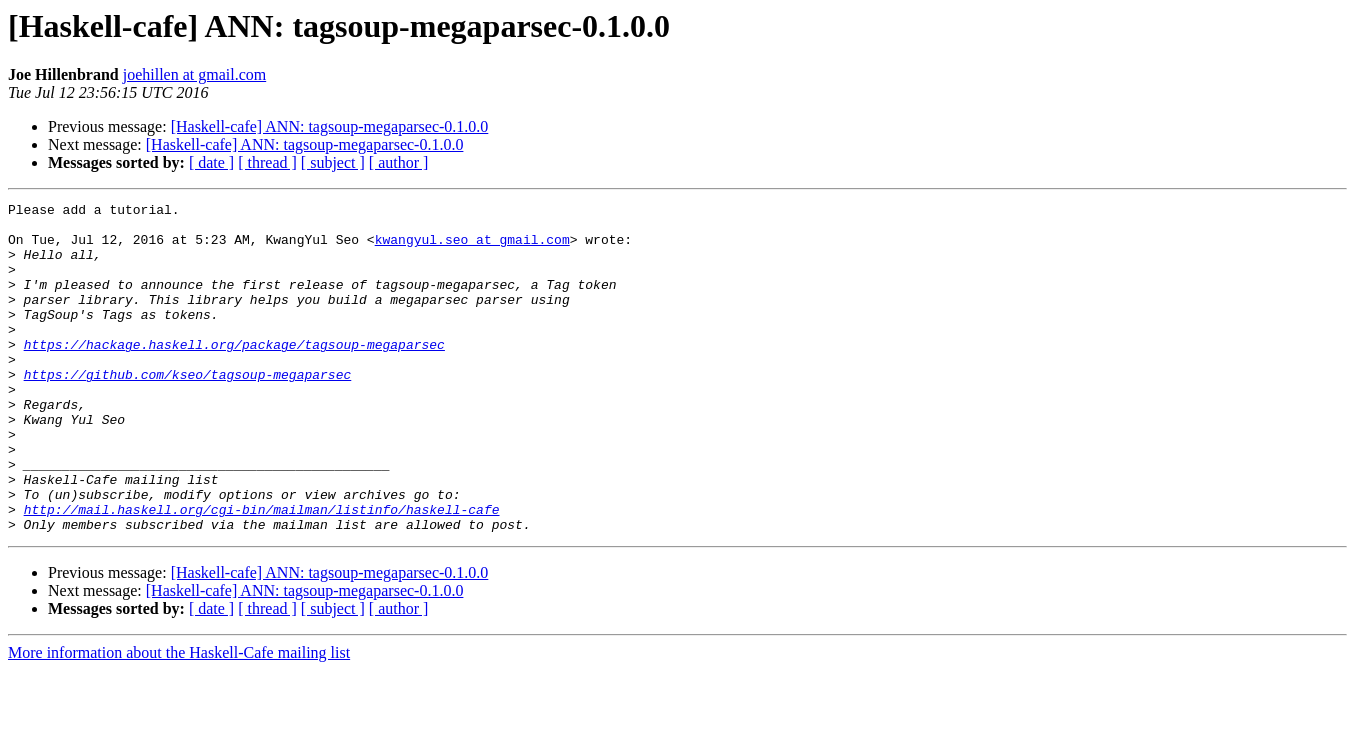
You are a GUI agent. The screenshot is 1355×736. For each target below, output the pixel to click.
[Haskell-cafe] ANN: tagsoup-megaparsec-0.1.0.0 (330, 126)
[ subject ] (333, 162)
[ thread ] (267, 162)
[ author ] (399, 162)
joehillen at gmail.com (195, 74)
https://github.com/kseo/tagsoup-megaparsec (188, 410)
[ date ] (211, 162)
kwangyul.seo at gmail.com (472, 248)
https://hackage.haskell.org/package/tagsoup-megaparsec (234, 374)
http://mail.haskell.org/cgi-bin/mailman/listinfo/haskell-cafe (262, 572)
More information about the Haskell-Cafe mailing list (179, 718)
